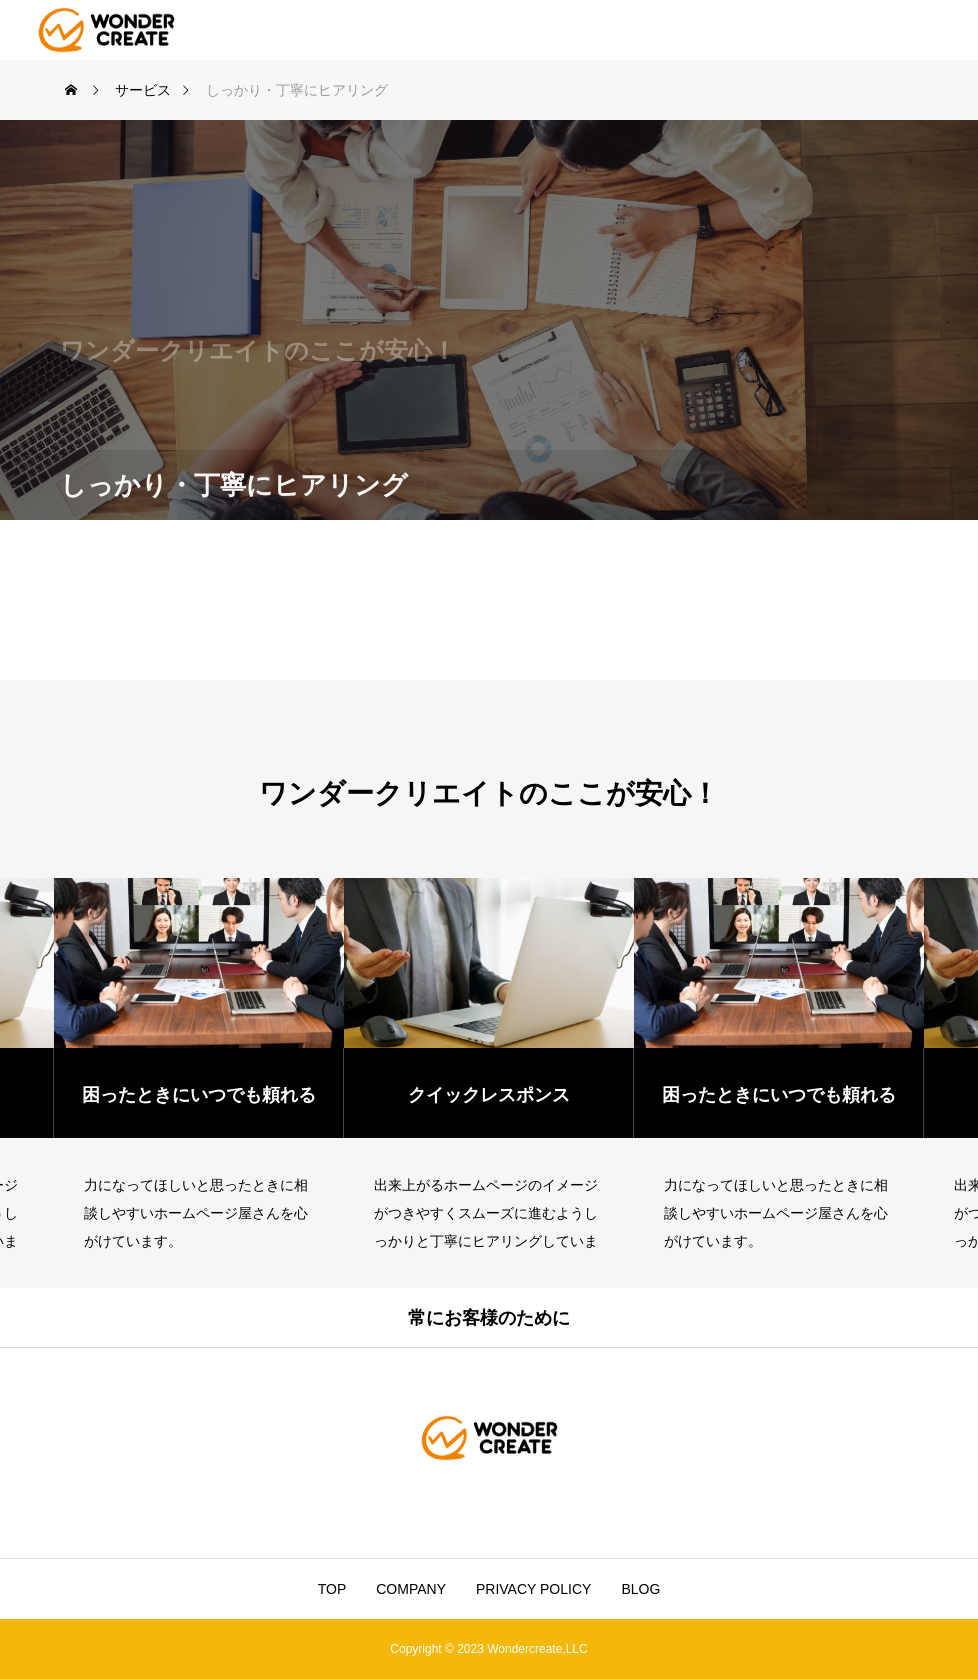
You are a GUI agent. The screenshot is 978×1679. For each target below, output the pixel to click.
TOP (332, 1589)
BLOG (640, 1589)
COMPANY (411, 1589)
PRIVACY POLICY (533, 1589)
